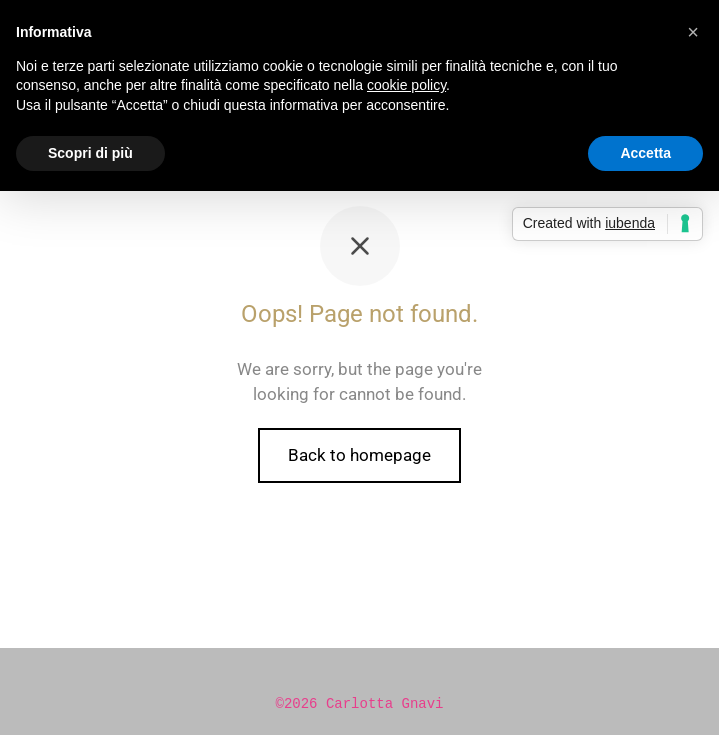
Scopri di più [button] (90, 153)
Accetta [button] (645, 153)
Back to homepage (359, 455)
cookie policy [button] (406, 85)
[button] (693, 32)
